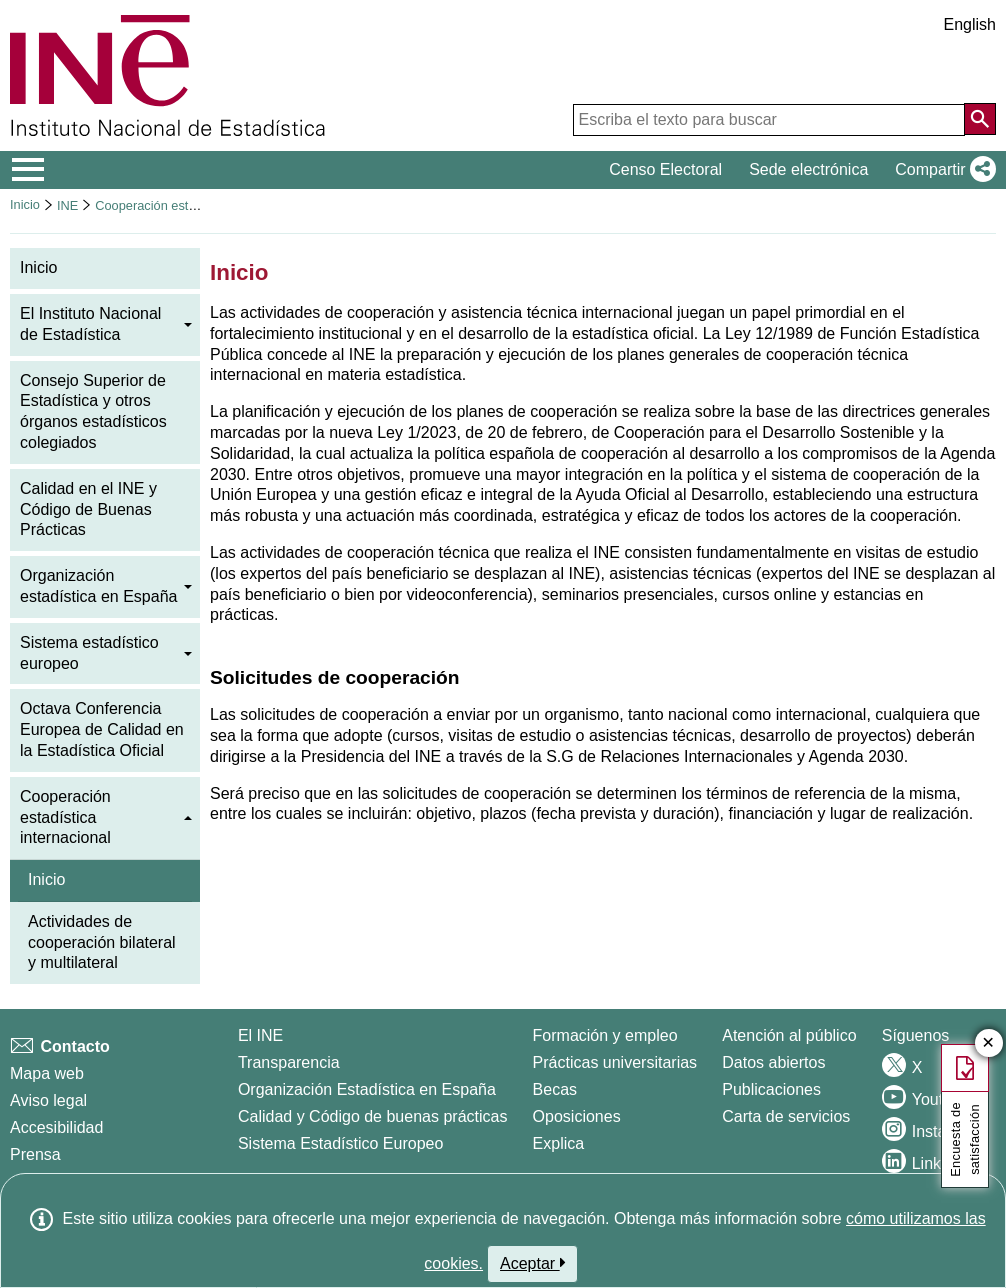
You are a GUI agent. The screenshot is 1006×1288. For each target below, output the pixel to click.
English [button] (970, 24)
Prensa (35, 1154)
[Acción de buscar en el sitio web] (980, 119)
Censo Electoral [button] (665, 169)
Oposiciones (577, 1116)
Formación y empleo (605, 1035)
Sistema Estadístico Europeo (340, 1143)
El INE (260, 1035)
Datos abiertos (773, 1062)
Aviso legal (48, 1100)
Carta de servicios (786, 1116)
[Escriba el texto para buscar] (769, 120)
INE (67, 205)
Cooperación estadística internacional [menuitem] (65, 817)
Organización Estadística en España (367, 1089)
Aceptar (532, 1263)
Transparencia (289, 1062)
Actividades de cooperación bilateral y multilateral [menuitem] (102, 942)
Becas (555, 1089)
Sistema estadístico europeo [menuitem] (89, 653)
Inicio (25, 204)
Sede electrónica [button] (808, 169)
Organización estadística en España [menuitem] (98, 586)
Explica (559, 1143)
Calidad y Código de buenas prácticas (373, 1116)
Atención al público (789, 1035)
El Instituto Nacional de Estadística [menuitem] (90, 324)
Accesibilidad (56, 1127)
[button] (941, 170)
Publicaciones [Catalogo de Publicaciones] (771, 1089)
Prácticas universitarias (615, 1062)
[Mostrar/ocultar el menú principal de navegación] (28, 170)
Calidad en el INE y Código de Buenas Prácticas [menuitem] (88, 509)
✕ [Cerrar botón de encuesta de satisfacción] (988, 1043)
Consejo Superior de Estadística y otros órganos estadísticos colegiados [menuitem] (93, 411)
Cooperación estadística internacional (201, 205)
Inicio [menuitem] (38, 267)
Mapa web (47, 1073)
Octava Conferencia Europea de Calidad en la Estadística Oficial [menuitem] (102, 729)
